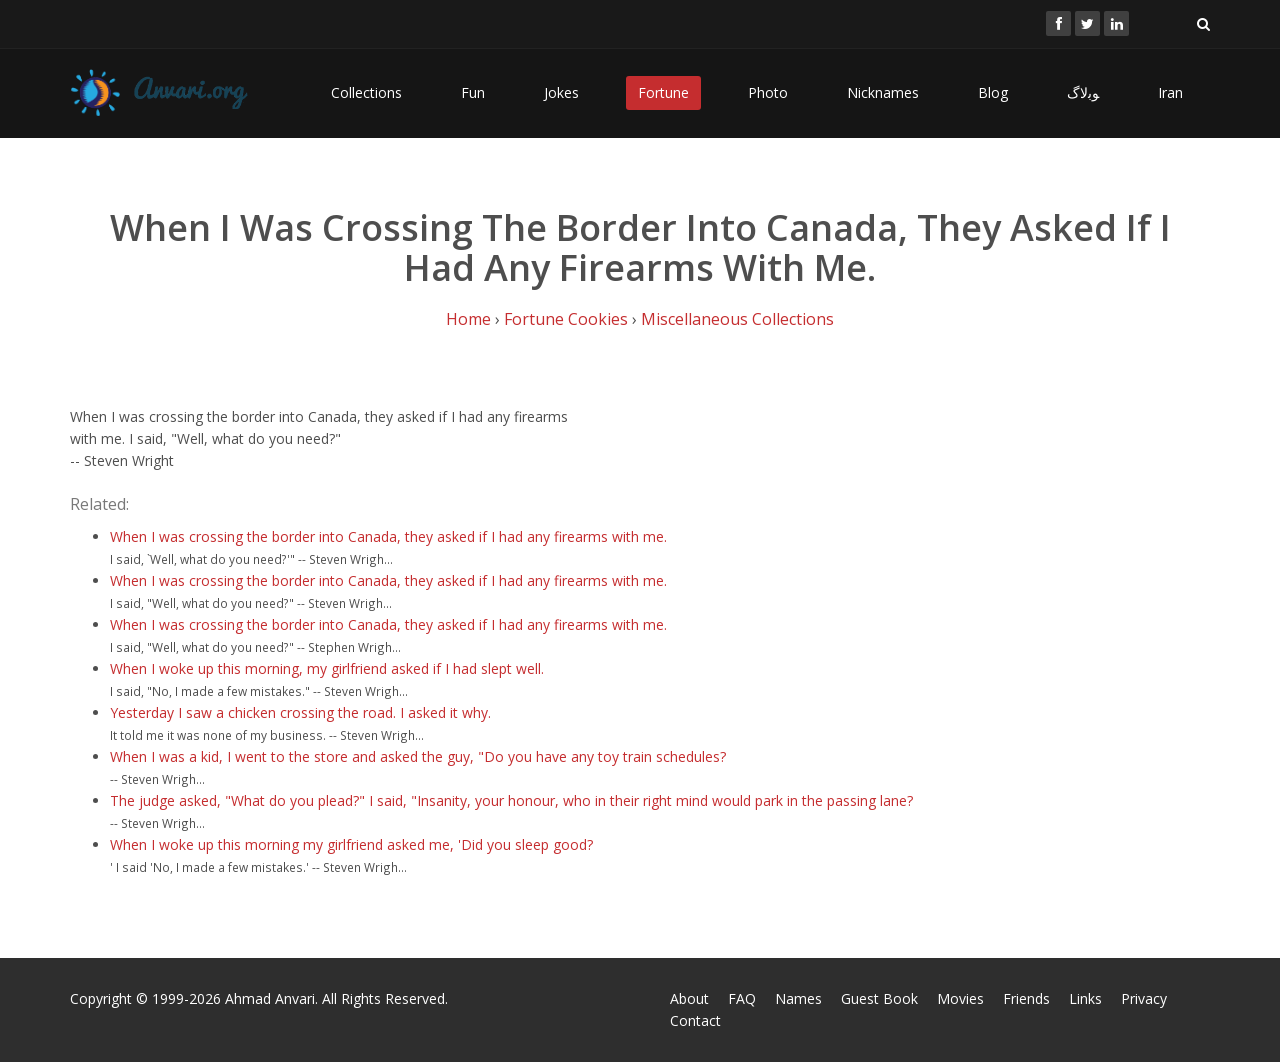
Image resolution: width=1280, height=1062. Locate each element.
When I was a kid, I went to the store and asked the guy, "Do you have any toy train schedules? (418, 756)
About (689, 998)
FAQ (742, 998)
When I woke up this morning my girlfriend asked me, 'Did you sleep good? (351, 844)
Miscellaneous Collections (737, 319)
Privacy (1144, 998)
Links (1085, 998)
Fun (473, 92)
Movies (960, 998)
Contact (695, 1020)
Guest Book (879, 998)
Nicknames (883, 92)
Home (468, 319)
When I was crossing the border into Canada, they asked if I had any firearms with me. (388, 536)
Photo (768, 92)
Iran (1170, 92)
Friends (1026, 998)
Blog (993, 92)
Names (798, 998)
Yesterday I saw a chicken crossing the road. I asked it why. (300, 712)
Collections (366, 92)
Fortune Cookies (566, 319)
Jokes (561, 92)
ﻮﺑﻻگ (1083, 92)
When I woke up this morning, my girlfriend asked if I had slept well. (327, 668)
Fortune (663, 92)
